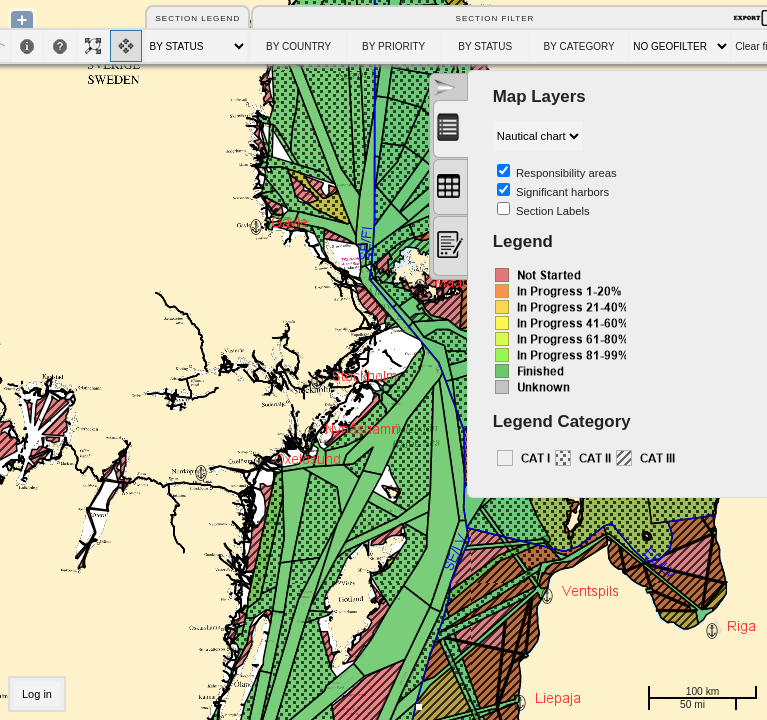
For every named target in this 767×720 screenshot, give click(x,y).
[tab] (451, 129)
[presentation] (449, 129)
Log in (37, 694)
